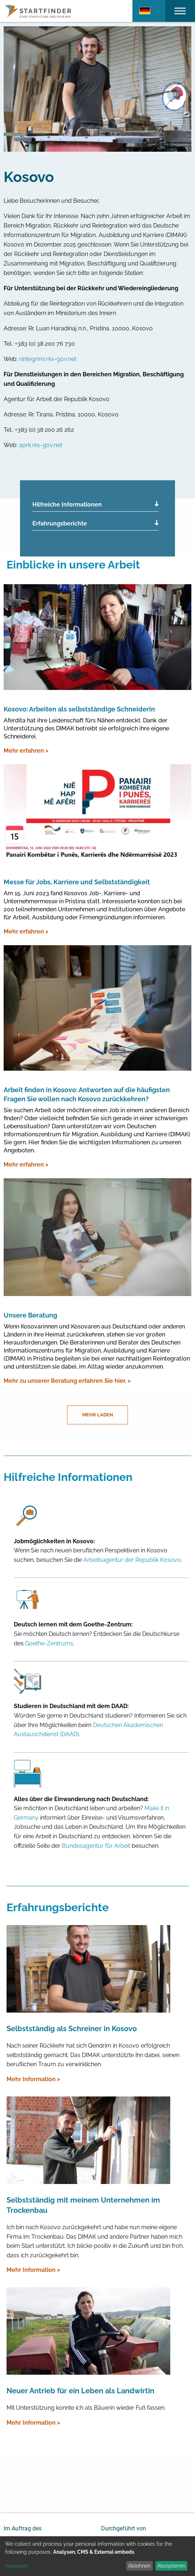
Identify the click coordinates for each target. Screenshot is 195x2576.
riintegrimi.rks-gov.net (47, 359)
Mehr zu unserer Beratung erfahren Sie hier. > (67, 1380)
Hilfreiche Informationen (67, 504)
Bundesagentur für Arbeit (96, 1845)
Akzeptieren (171, 2566)
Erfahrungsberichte (59, 523)
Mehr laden (97, 1414)
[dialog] (97, 2556)
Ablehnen (139, 2566)
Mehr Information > (33, 2079)
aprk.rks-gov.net (40, 445)
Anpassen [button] (16, 2566)
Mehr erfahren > (26, 750)
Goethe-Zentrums (49, 1643)
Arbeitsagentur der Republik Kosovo (132, 1559)
